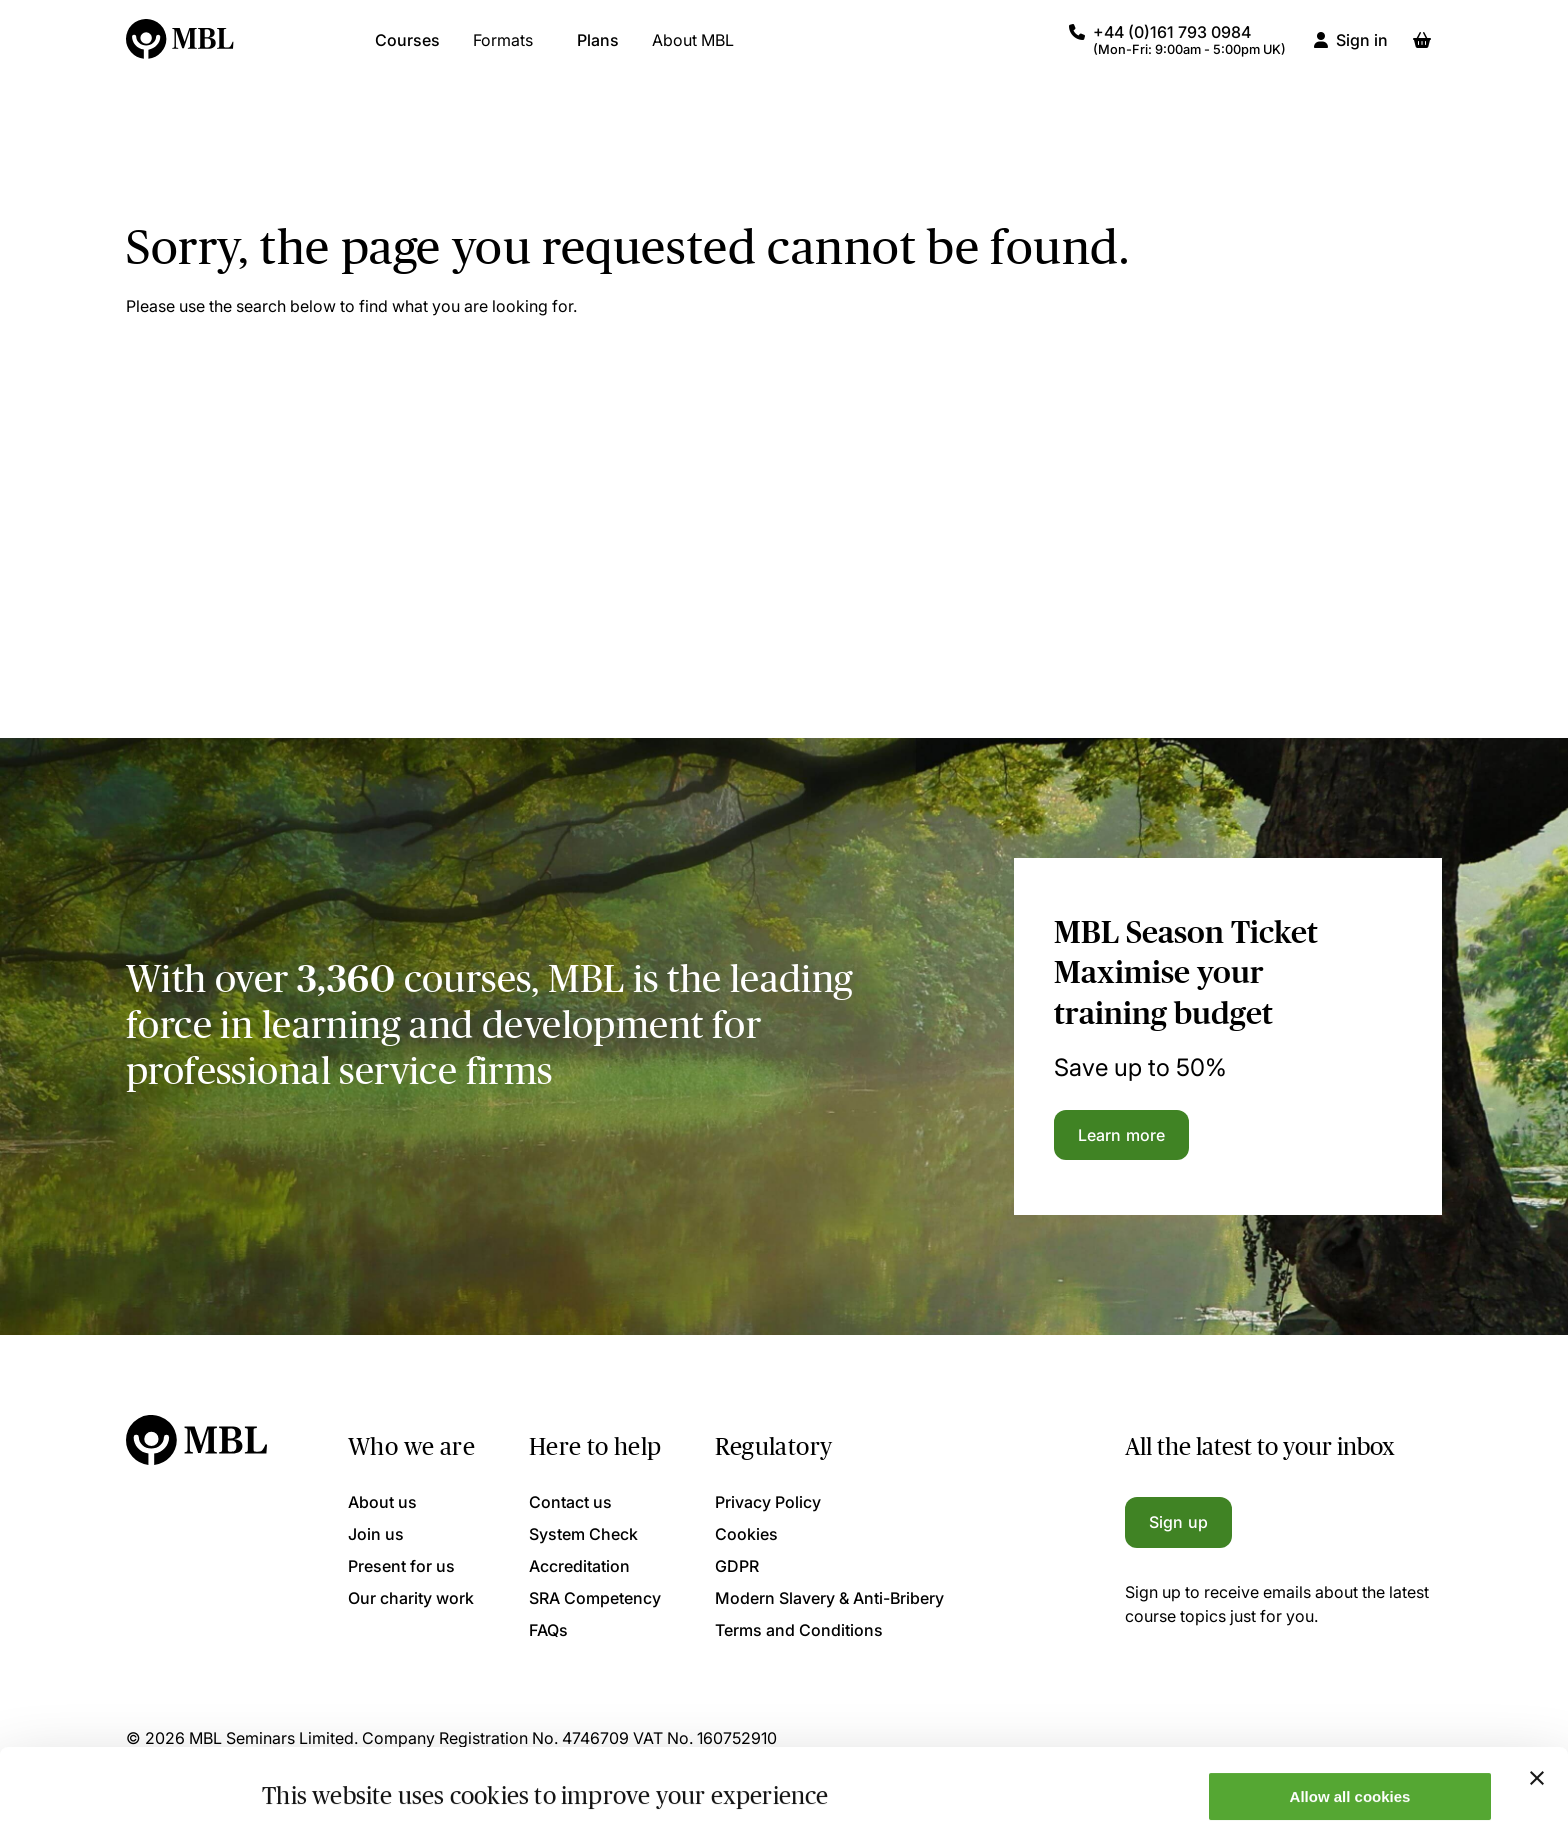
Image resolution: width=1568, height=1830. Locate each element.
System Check (583, 1534)
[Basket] (1422, 50)
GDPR (737, 1566)
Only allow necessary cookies (1350, 1780)
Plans (598, 50)
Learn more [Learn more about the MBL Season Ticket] (1121, 1135)
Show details (308, 1782)
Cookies (746, 1534)
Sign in (1362, 50)
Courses (407, 50)
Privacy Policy (768, 1502)
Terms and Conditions (799, 1630)
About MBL (693, 50)
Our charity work (411, 1598)
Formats (503, 50)
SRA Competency (595, 1598)
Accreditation (579, 1566)
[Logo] (181, 50)
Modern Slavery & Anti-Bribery (829, 1598)
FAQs (548, 1630)
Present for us (401, 1566)
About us (382, 1502)
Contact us (570, 1502)
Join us (376, 1534)
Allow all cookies (1350, 1721)
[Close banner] (1537, 1703)
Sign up (1178, 1522)
